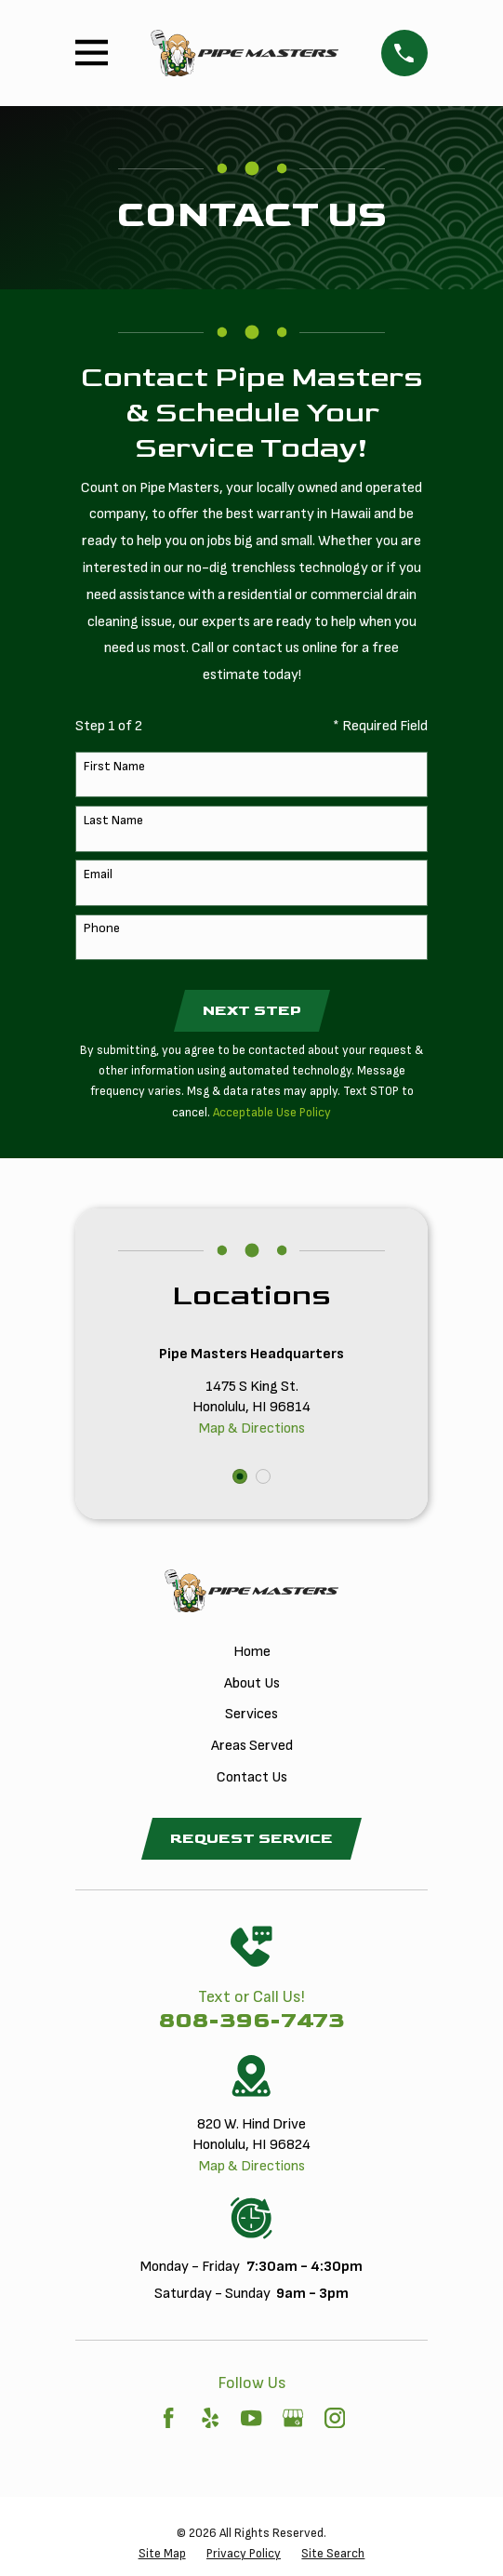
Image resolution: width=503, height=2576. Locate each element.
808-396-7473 (252, 2020)
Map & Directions (252, 1428)
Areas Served (252, 1746)
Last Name (113, 820)
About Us (252, 1683)
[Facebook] (168, 2418)
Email (98, 874)
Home (252, 1652)
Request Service (251, 1839)
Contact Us (252, 1777)
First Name (114, 766)
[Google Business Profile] (293, 2418)
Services (251, 1714)
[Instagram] (334, 2418)
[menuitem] (162, 2554)
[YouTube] (251, 2418)
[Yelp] (210, 2418)
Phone (102, 928)
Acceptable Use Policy (272, 1112)
